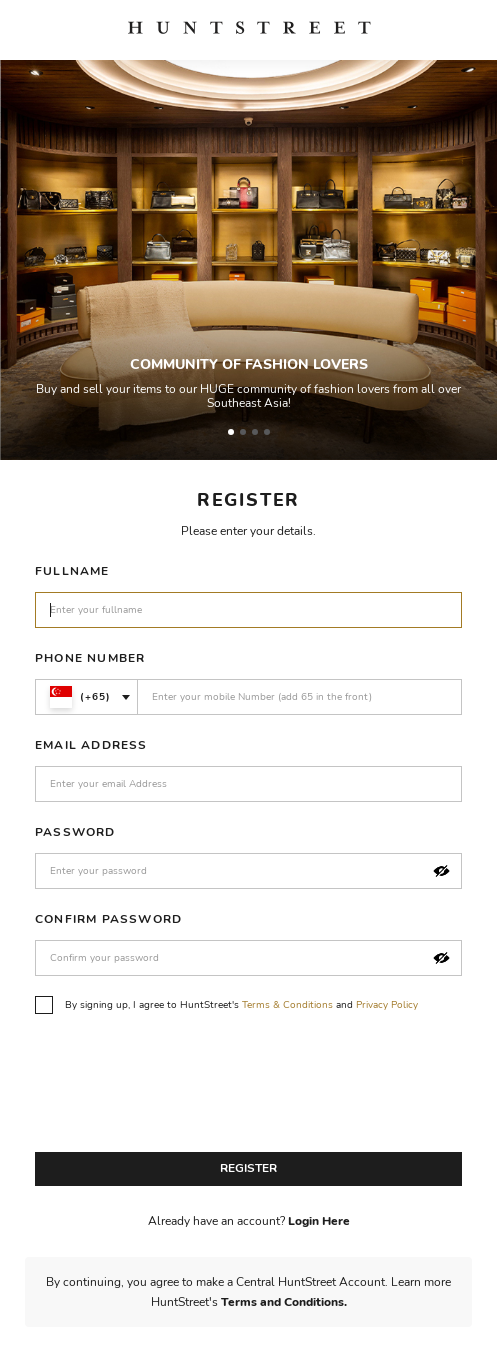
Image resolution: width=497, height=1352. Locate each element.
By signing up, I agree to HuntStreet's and (226, 1005)
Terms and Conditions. (284, 1302)
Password (75, 832)
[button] (441, 871)
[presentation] (187, 1088)
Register (248, 1168)
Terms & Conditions (287, 1005)
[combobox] (86, 697)
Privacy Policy (387, 1005)
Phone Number (90, 658)
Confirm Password (108, 919)
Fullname (72, 571)
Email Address (91, 745)
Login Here (319, 1221)
